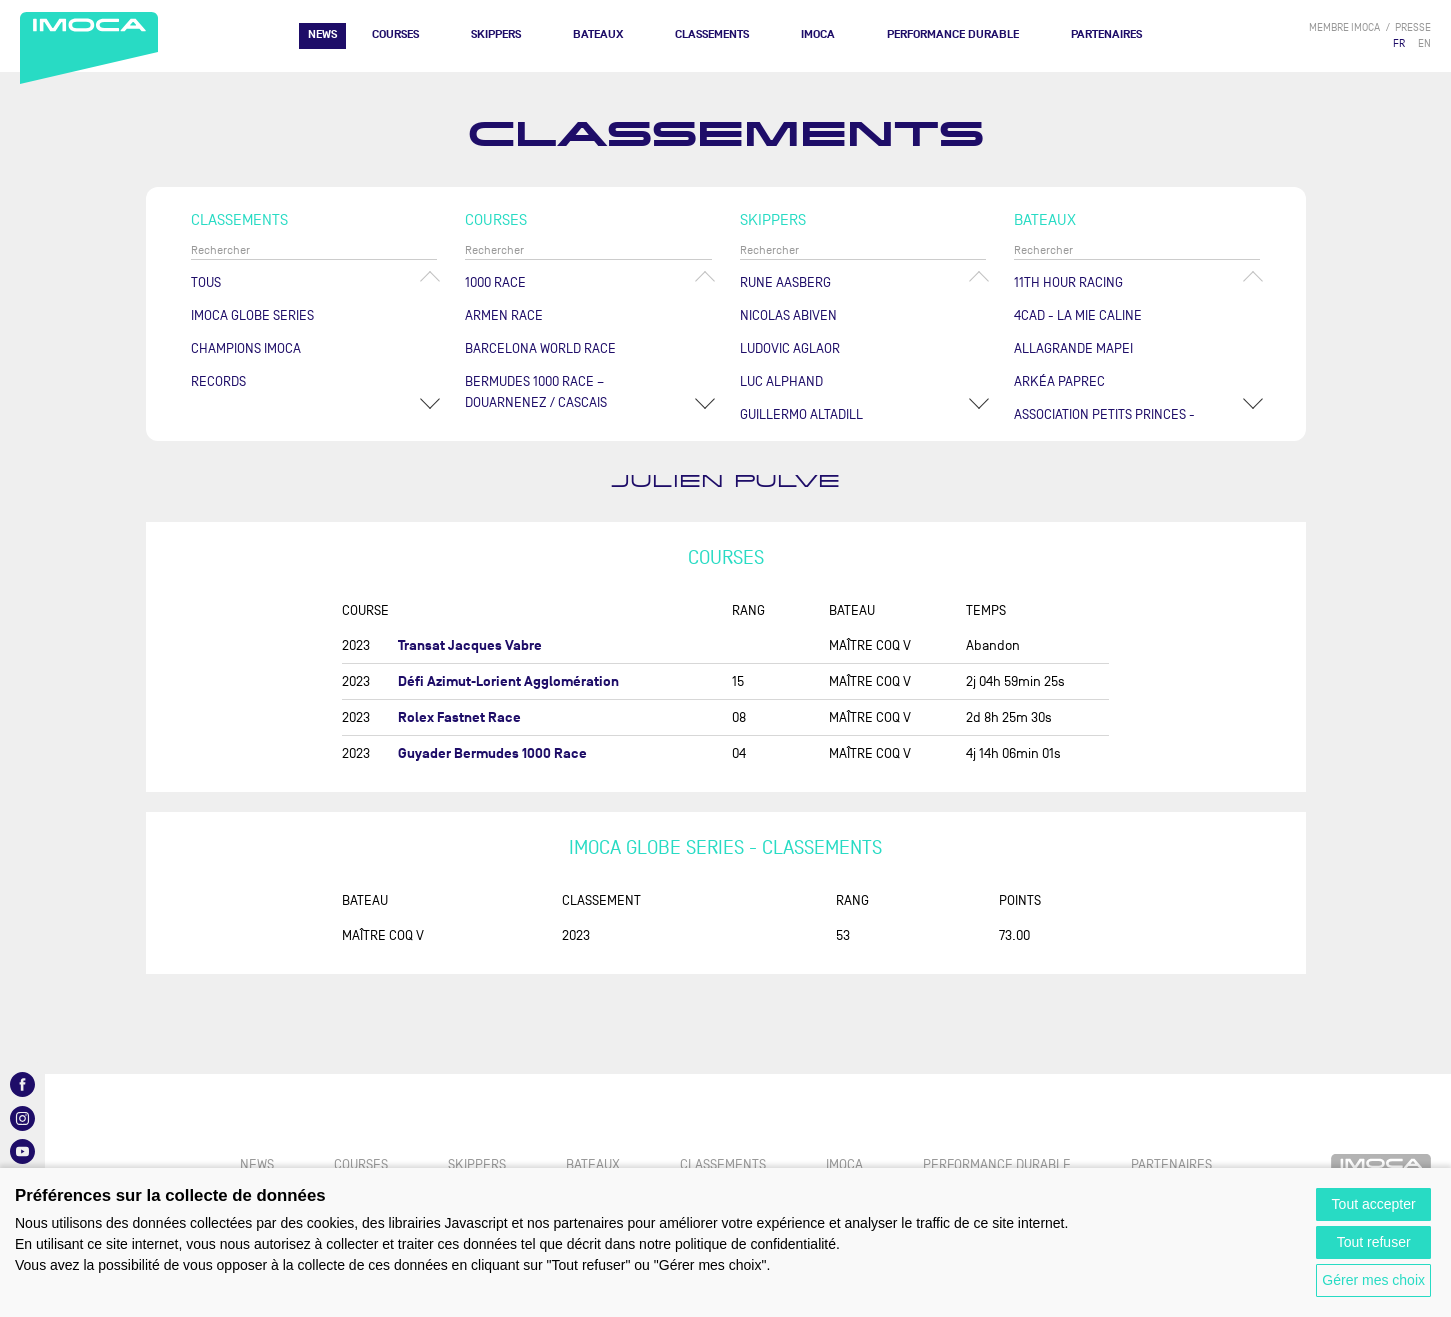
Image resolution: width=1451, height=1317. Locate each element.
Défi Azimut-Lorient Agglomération (508, 681)
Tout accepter (1374, 1204)
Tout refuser (1374, 1242)
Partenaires (1106, 34)
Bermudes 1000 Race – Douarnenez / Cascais (536, 392)
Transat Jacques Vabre (470, 645)
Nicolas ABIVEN (788, 315)
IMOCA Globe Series (252, 315)
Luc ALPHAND (781, 381)
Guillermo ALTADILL (801, 414)
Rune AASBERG (785, 282)
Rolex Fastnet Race (459, 717)
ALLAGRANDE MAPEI (1073, 348)
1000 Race (495, 282)
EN (1424, 43)
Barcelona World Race (540, 348)
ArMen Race (504, 315)
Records (218, 381)
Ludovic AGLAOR (790, 348)
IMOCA (818, 34)
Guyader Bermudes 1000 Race (492, 753)
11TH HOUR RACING (1068, 282)
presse (1413, 27)
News (322, 34)
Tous (206, 282)
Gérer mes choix (1373, 1280)
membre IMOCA (1344, 27)
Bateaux (598, 34)
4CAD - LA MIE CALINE (1078, 315)
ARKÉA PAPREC (1059, 381)
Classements (712, 34)
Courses (395, 34)
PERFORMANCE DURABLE (953, 34)
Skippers (496, 34)
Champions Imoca (246, 348)
